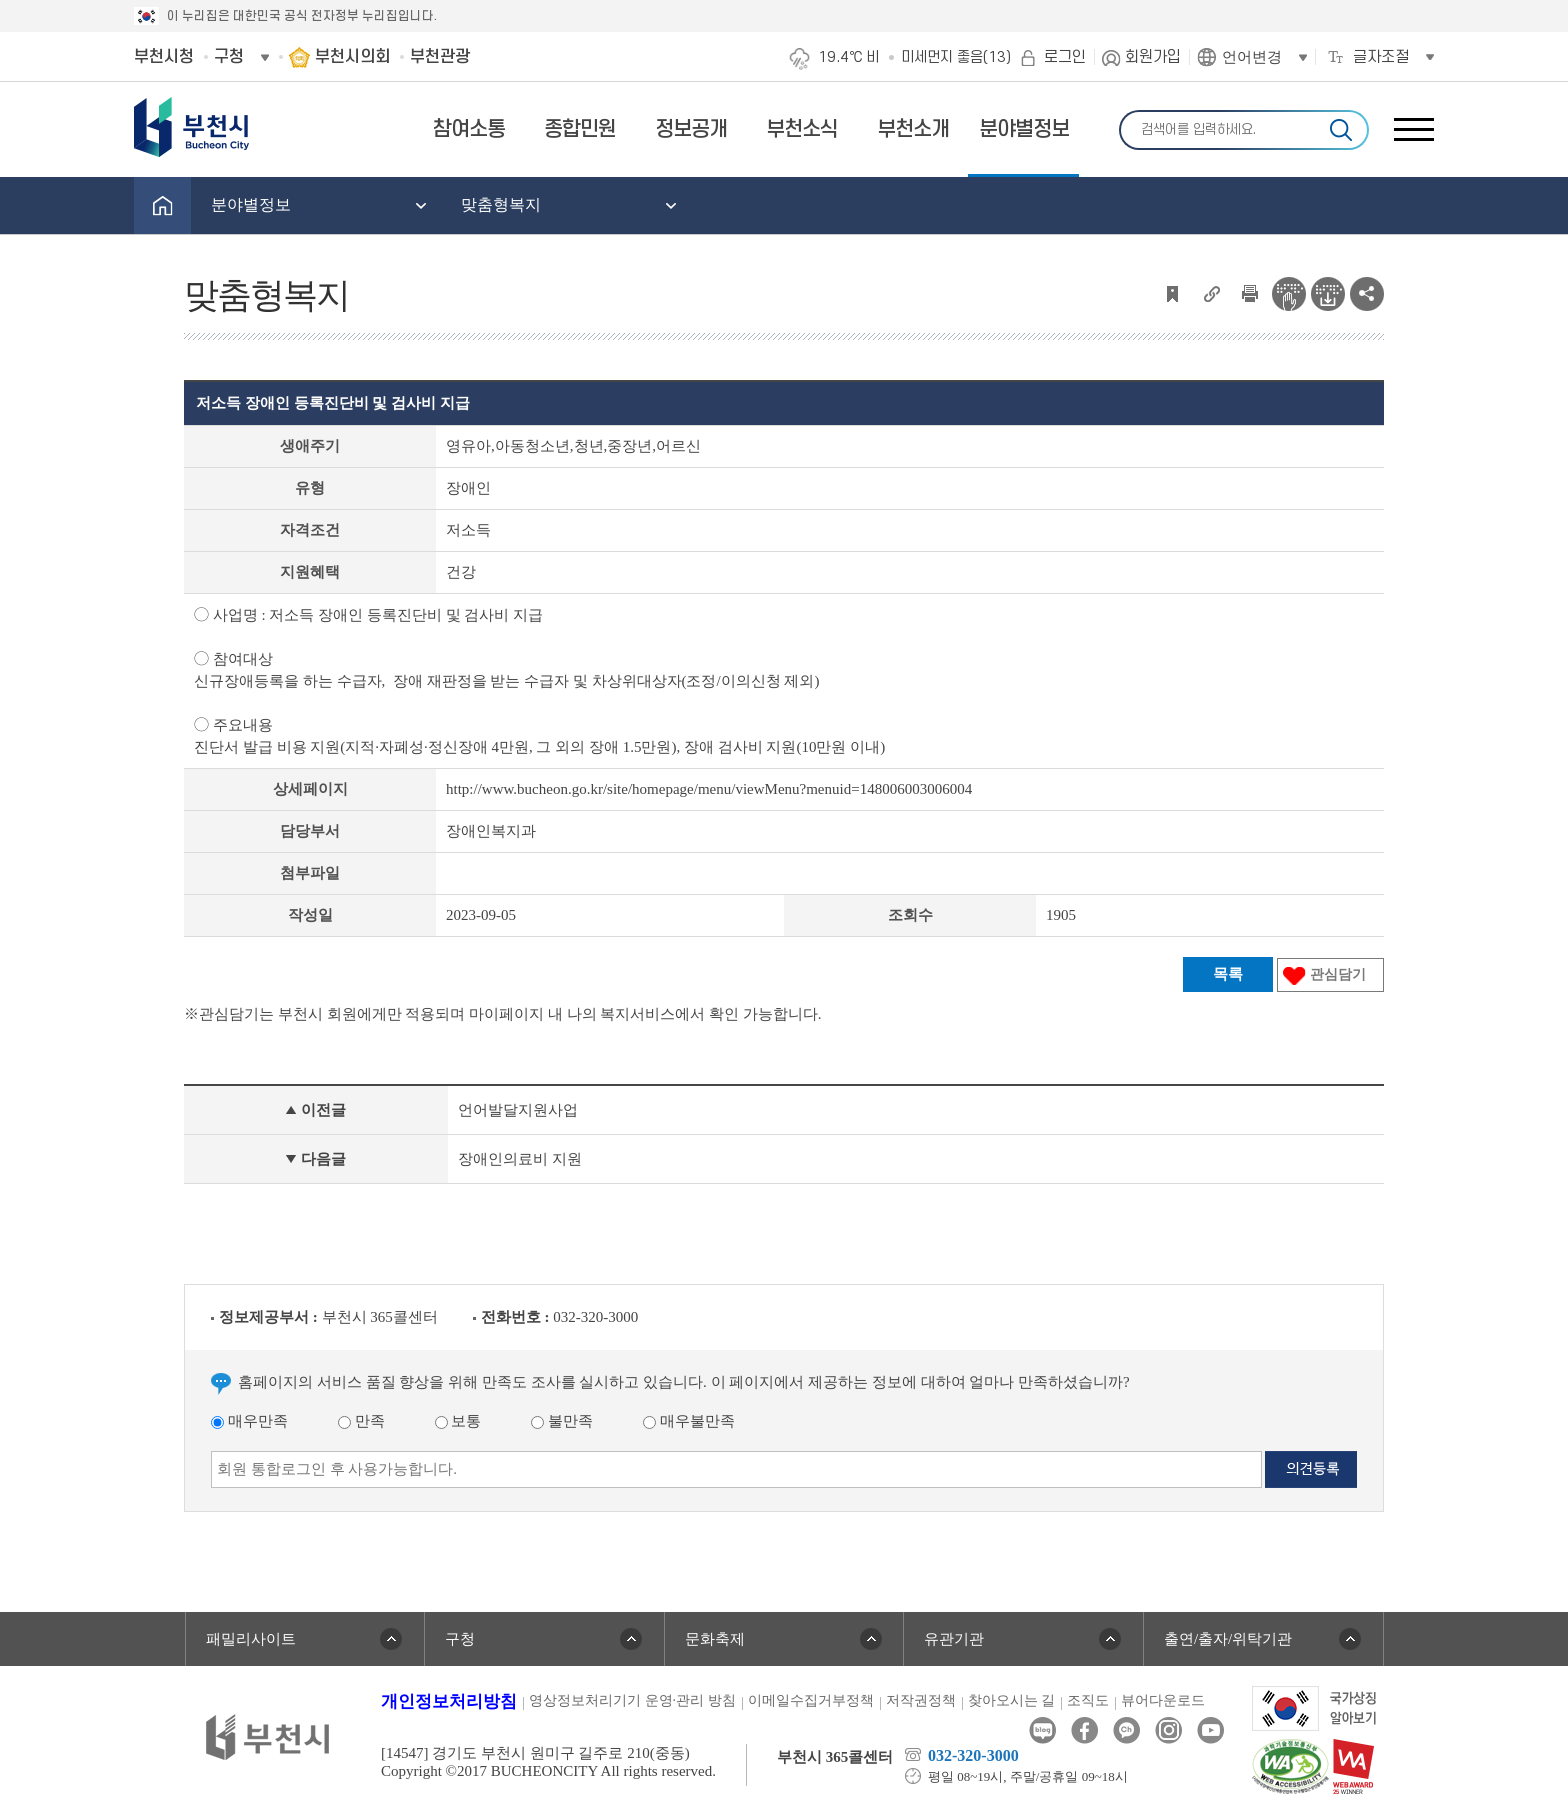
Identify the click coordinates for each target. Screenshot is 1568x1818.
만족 (361, 1421)
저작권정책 (921, 1700)
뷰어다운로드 (1163, 1700)
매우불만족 (689, 1421)
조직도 (1088, 1700)
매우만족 (249, 1421)
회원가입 (1153, 57)
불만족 (562, 1421)
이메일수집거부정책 (811, 1700)
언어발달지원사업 (518, 1110)
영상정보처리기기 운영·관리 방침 (632, 1700)
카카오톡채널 (1126, 1730)
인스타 (1168, 1730)
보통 (458, 1421)
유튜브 (1210, 1730)
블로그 (1042, 1730)
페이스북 (1084, 1730)
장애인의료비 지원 (520, 1159)
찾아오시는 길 (1012, 1700)
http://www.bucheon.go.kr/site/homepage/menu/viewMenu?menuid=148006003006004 (709, 789)
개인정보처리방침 (449, 1701)
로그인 (1065, 57)
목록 (1228, 974)
